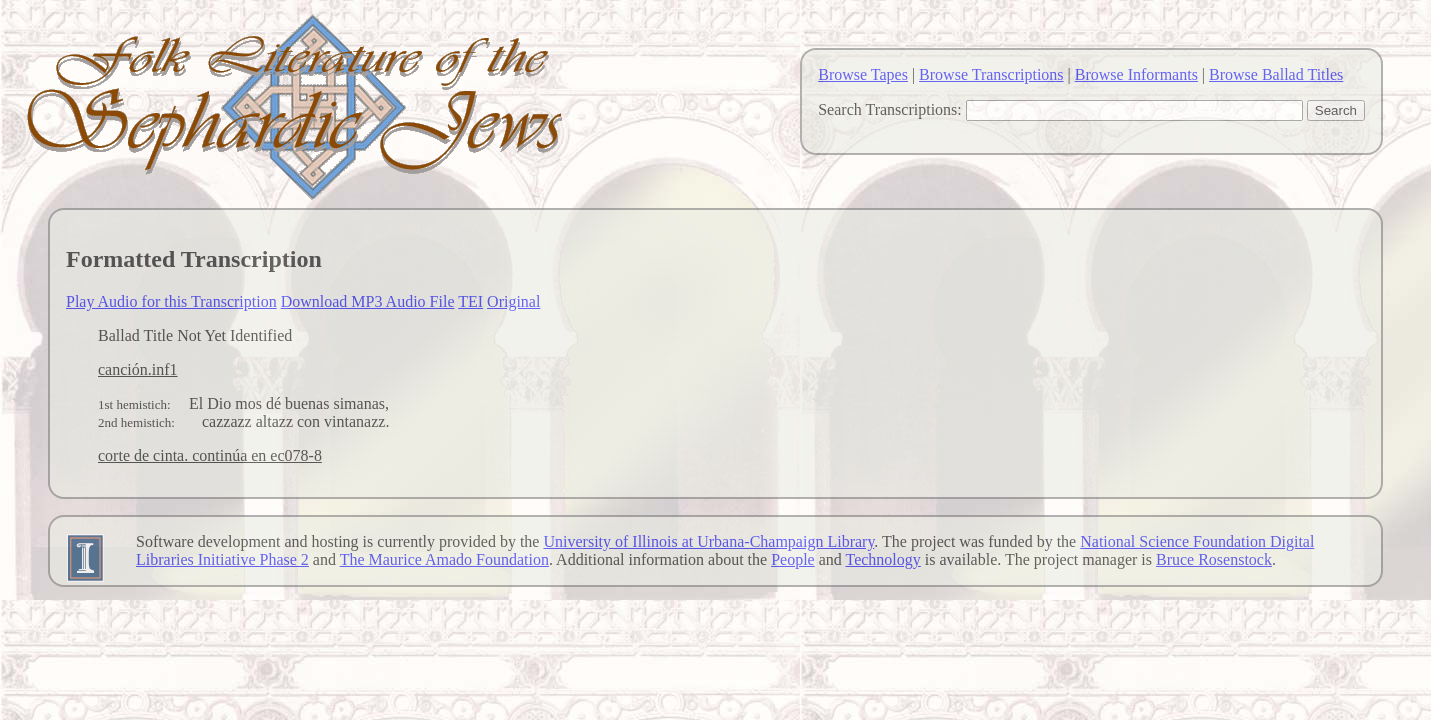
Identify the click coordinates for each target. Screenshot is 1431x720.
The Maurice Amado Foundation (444, 559)
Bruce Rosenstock (1214, 559)
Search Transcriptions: (890, 109)
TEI (470, 301)
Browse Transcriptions (991, 74)
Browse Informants (1136, 74)
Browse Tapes (863, 74)
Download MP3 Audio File (368, 301)
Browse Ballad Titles (1276, 74)
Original (513, 301)
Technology (883, 559)
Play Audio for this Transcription (171, 301)
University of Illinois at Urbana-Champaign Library (708, 541)
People (793, 559)
